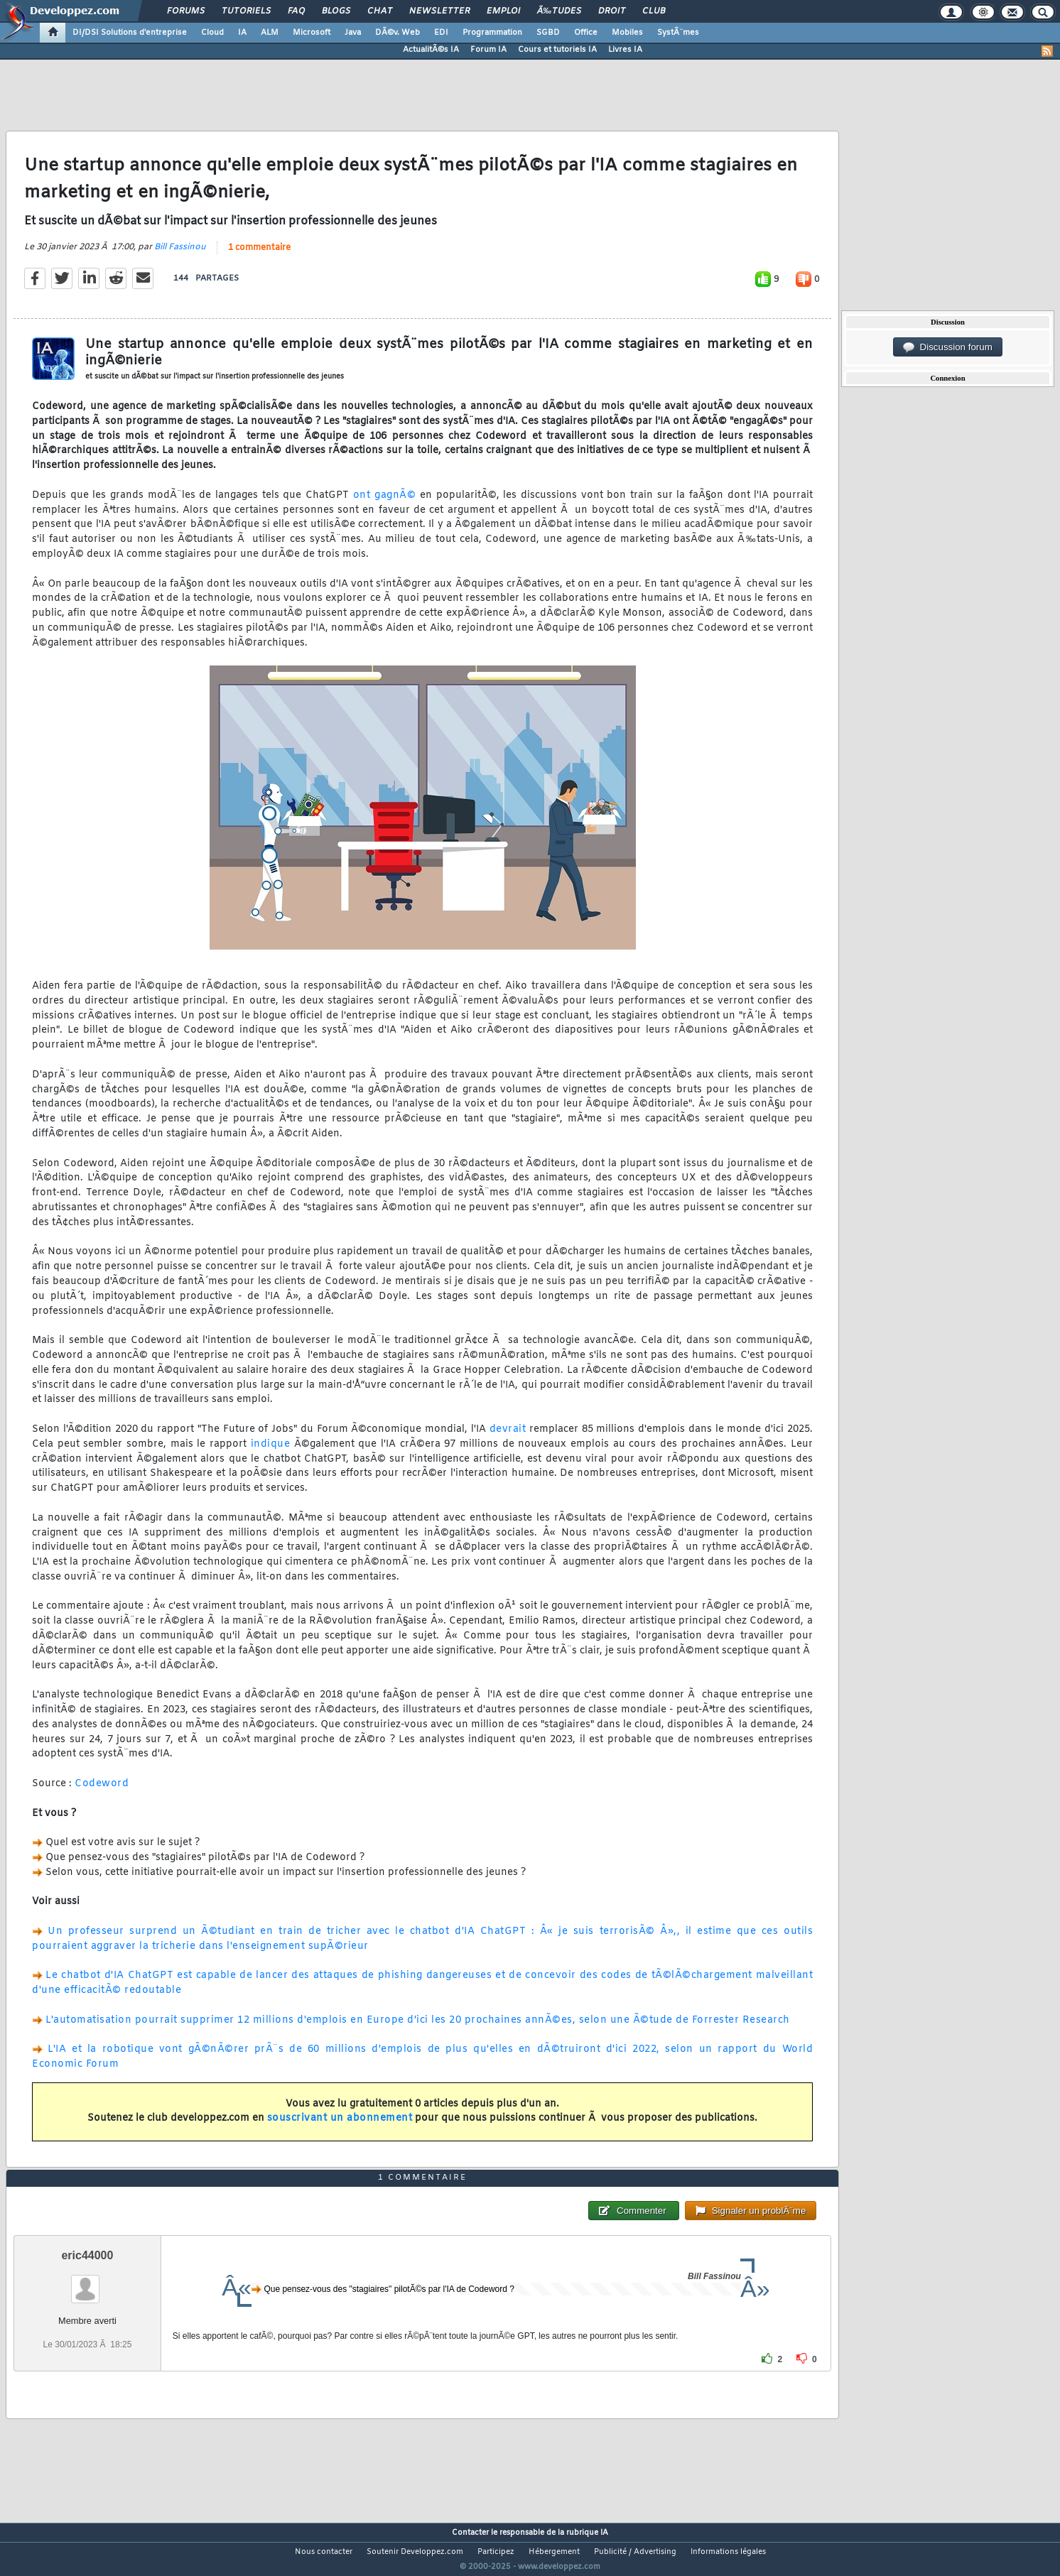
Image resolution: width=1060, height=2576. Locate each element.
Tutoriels (246, 11)
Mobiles (627, 33)
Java (353, 33)
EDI (441, 33)
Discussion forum (948, 347)
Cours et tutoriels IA (557, 50)
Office (585, 33)
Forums (186, 11)
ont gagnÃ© (384, 504)
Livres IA (625, 50)
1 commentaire (259, 256)
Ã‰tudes (559, 11)
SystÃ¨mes (678, 33)
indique (271, 1453)
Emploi (503, 11)
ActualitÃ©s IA (431, 50)
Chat (380, 11)
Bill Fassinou (180, 255)
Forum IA (488, 50)
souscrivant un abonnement (340, 2127)
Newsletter (439, 11)
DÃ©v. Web (397, 33)
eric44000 (87, 2282)
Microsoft (311, 33)
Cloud (212, 33)
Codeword (102, 1793)
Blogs (336, 11)
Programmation (492, 33)
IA (242, 33)
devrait (508, 1438)
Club (653, 11)
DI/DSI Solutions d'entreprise (129, 33)
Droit (612, 11)
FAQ (296, 11)
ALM (269, 33)
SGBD (548, 33)
